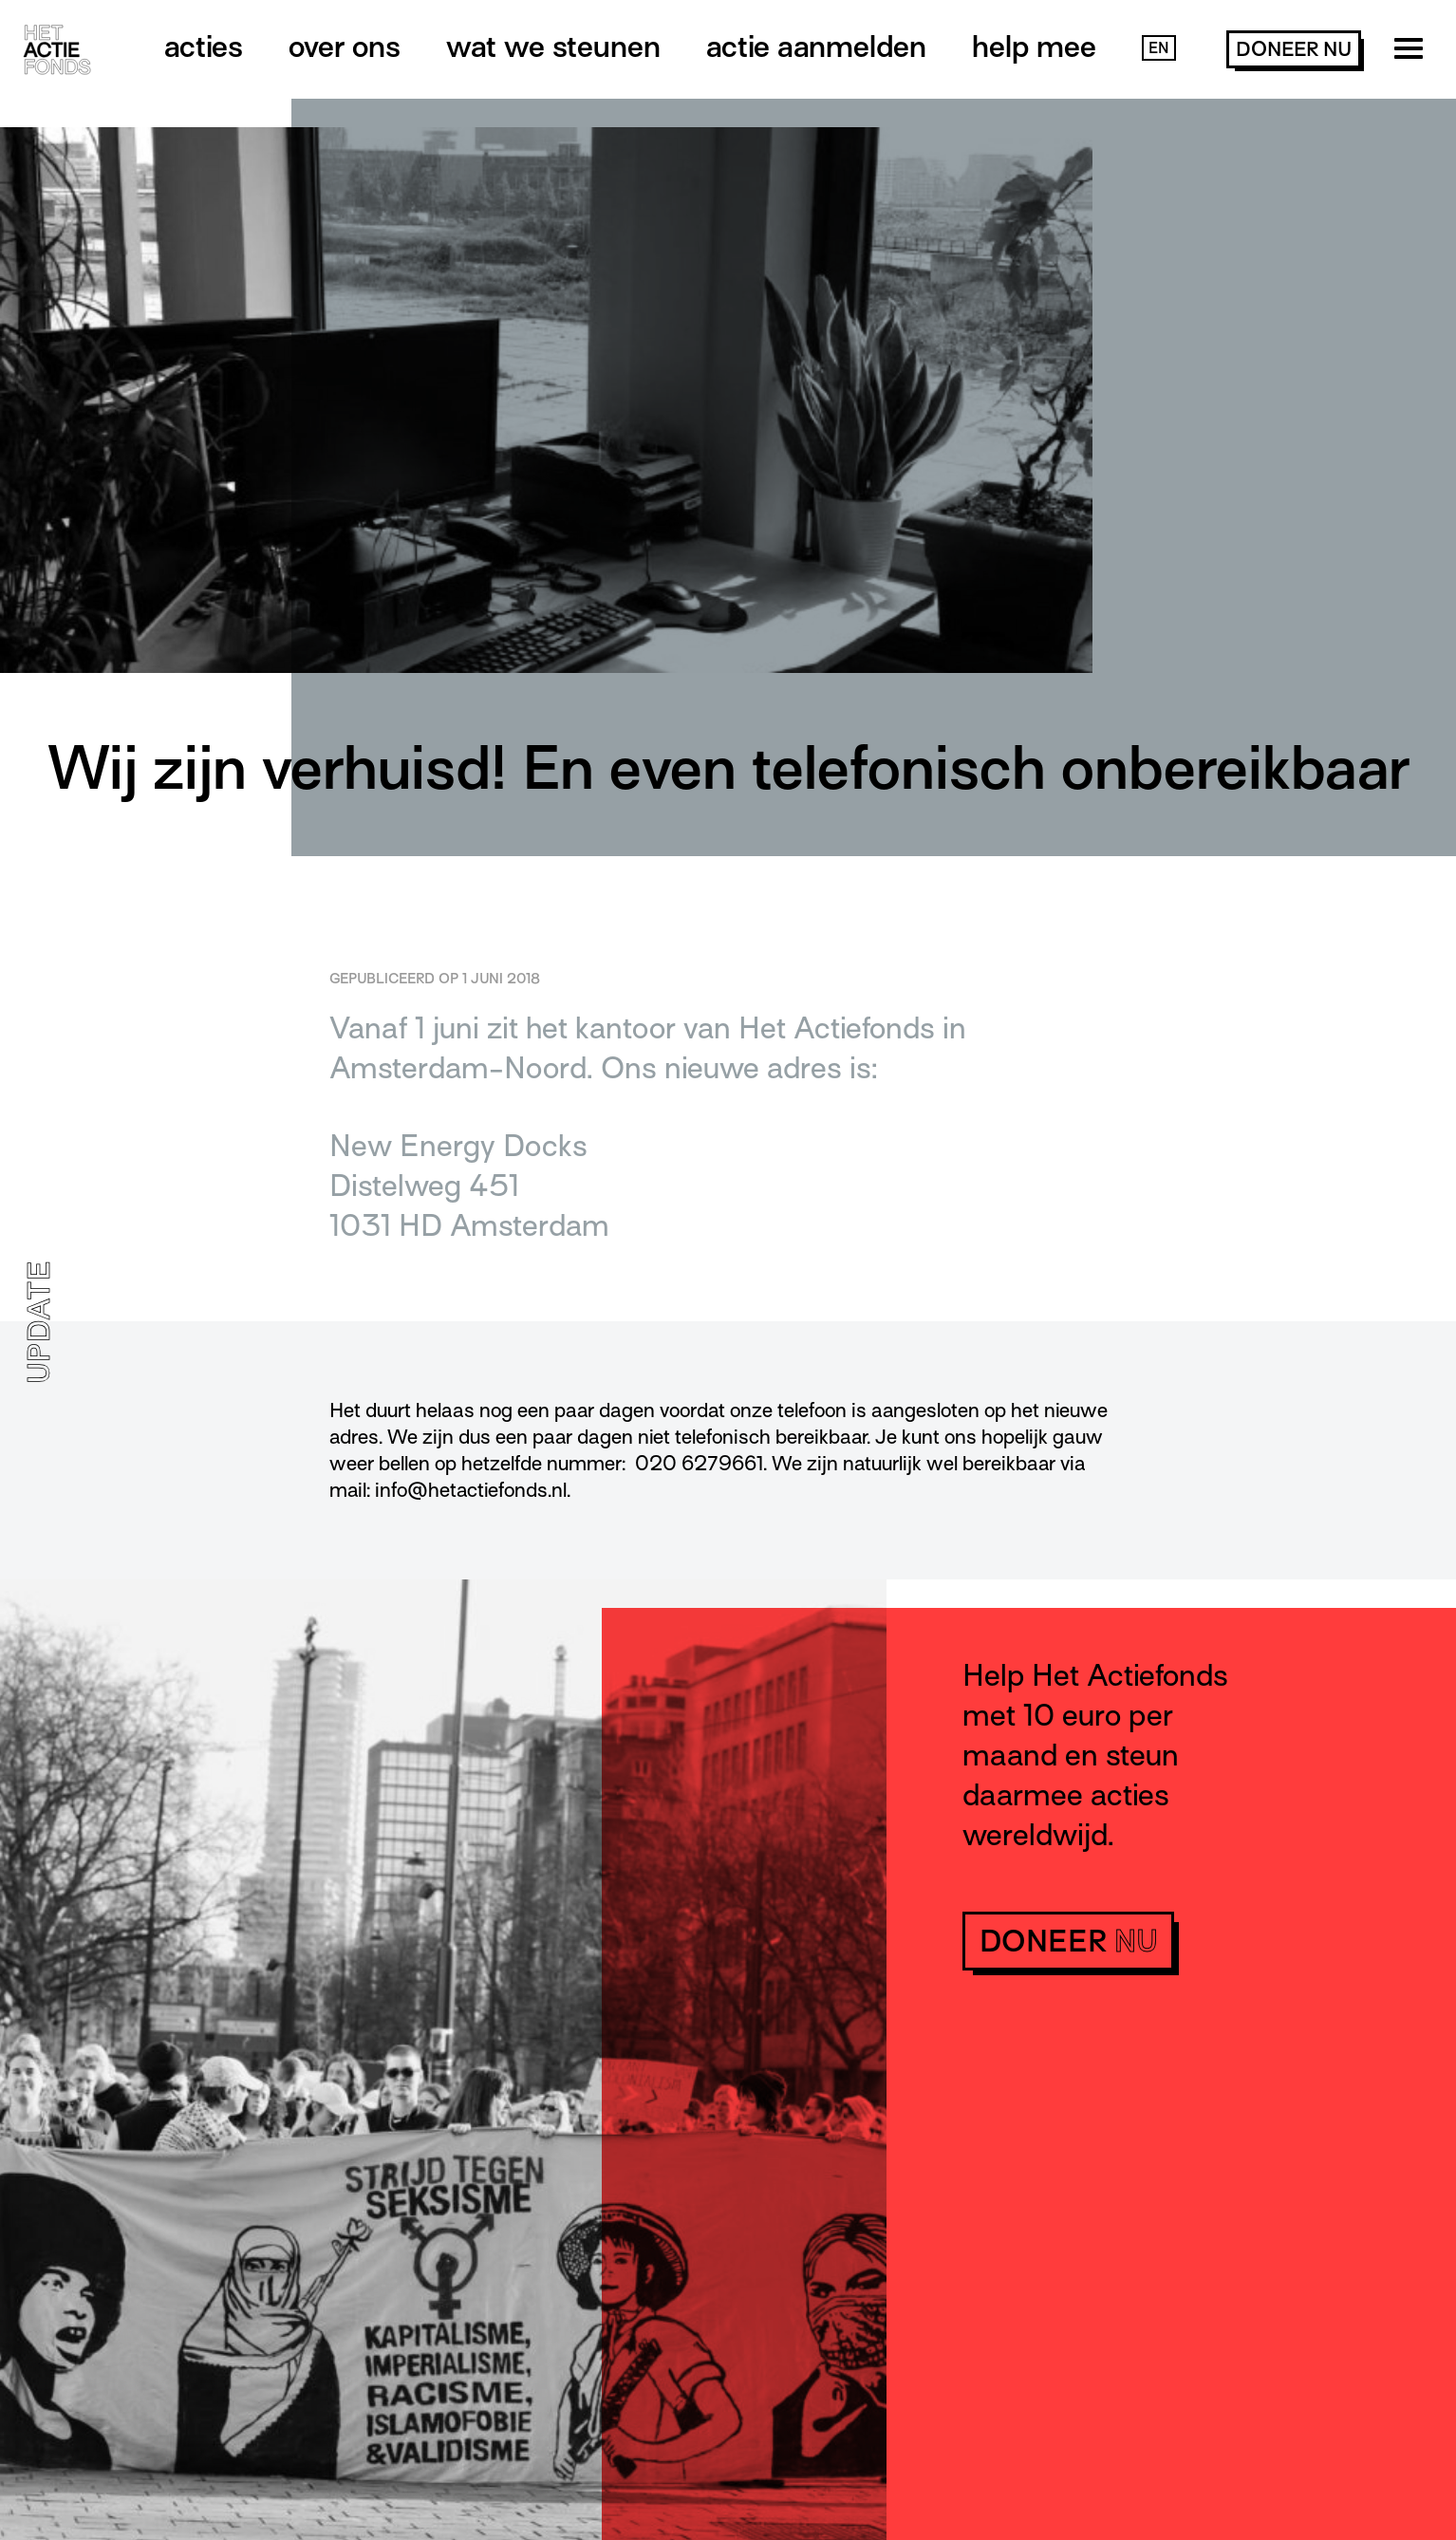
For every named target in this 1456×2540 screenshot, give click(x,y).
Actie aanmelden (816, 46)
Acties (203, 46)
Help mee (1034, 46)
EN (1158, 48)
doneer (1294, 49)
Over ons (345, 46)
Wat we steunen (553, 46)
